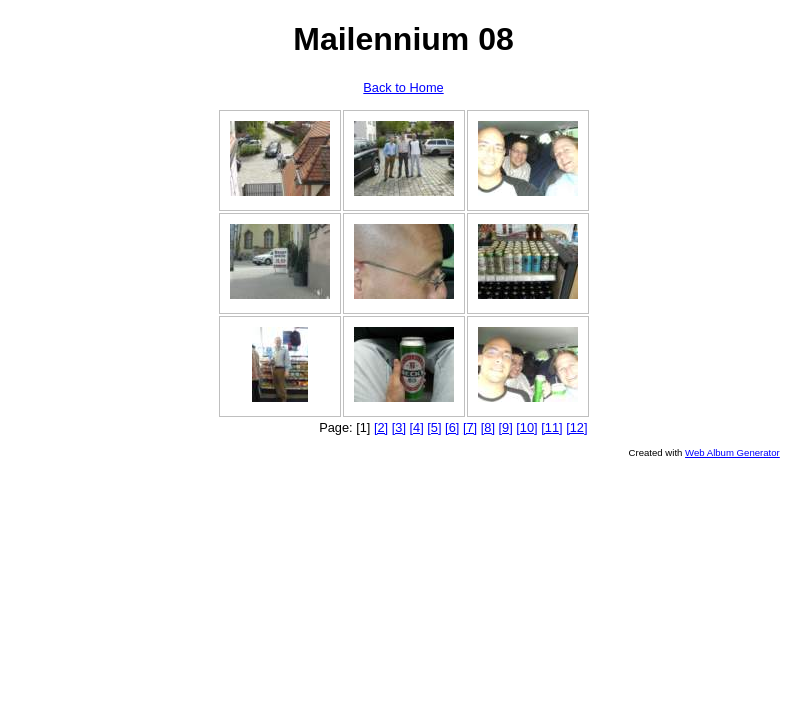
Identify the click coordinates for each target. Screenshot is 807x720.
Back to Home (403, 87)
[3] (399, 427)
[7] (470, 427)
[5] (434, 427)
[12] (576, 427)
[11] (551, 427)
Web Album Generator (732, 452)
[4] (417, 427)
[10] (526, 427)
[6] (452, 427)
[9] (506, 427)
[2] (381, 427)
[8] (488, 427)
